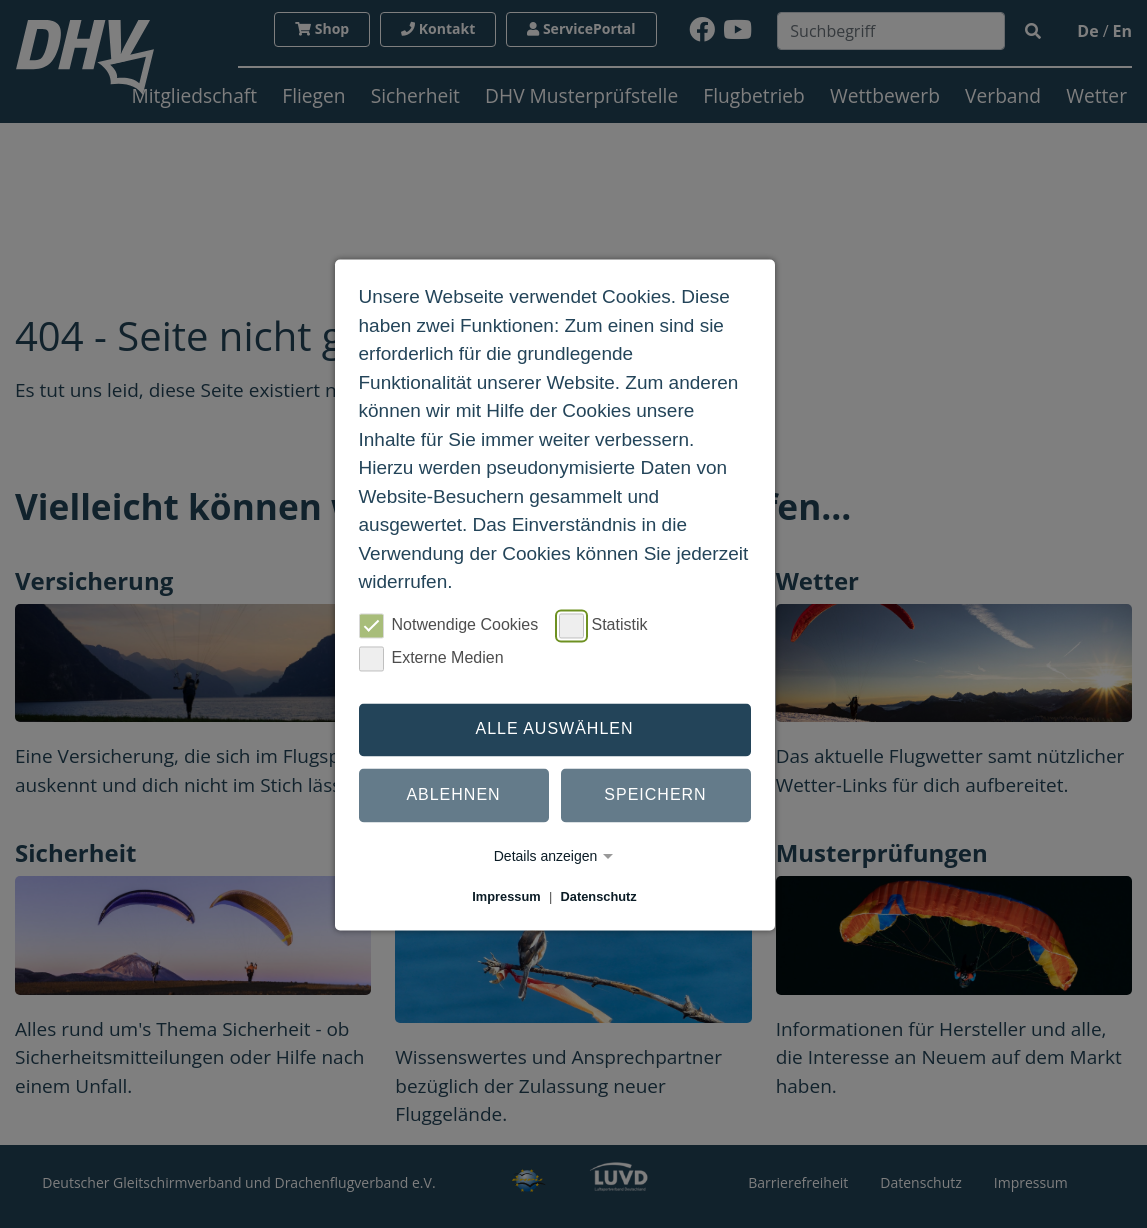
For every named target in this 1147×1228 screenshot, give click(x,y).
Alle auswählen (554, 729)
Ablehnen (453, 795)
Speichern (655, 795)
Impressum (506, 896)
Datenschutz (599, 896)
